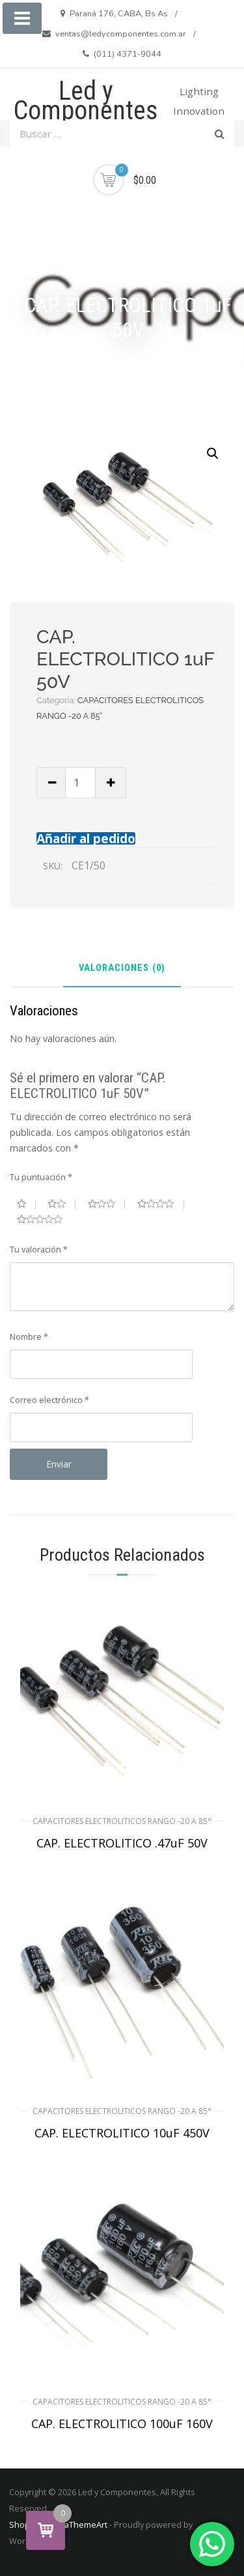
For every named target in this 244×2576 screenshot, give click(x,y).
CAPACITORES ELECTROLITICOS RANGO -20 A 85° (122, 1821)
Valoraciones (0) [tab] (122, 969)
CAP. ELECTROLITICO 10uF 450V (122, 2133)
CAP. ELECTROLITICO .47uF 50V (122, 1843)
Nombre (29, 1336)
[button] (212, 453)
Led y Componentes (86, 101)
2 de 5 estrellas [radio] (61, 1203)
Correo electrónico (49, 1400)
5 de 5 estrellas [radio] (45, 1219)
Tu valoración (39, 1249)
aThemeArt (85, 2524)
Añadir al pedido (85, 838)
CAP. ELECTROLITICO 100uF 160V (122, 2423)
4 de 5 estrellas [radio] (160, 1203)
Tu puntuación (41, 1177)
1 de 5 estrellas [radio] (26, 1203)
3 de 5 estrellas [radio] (107, 1203)
